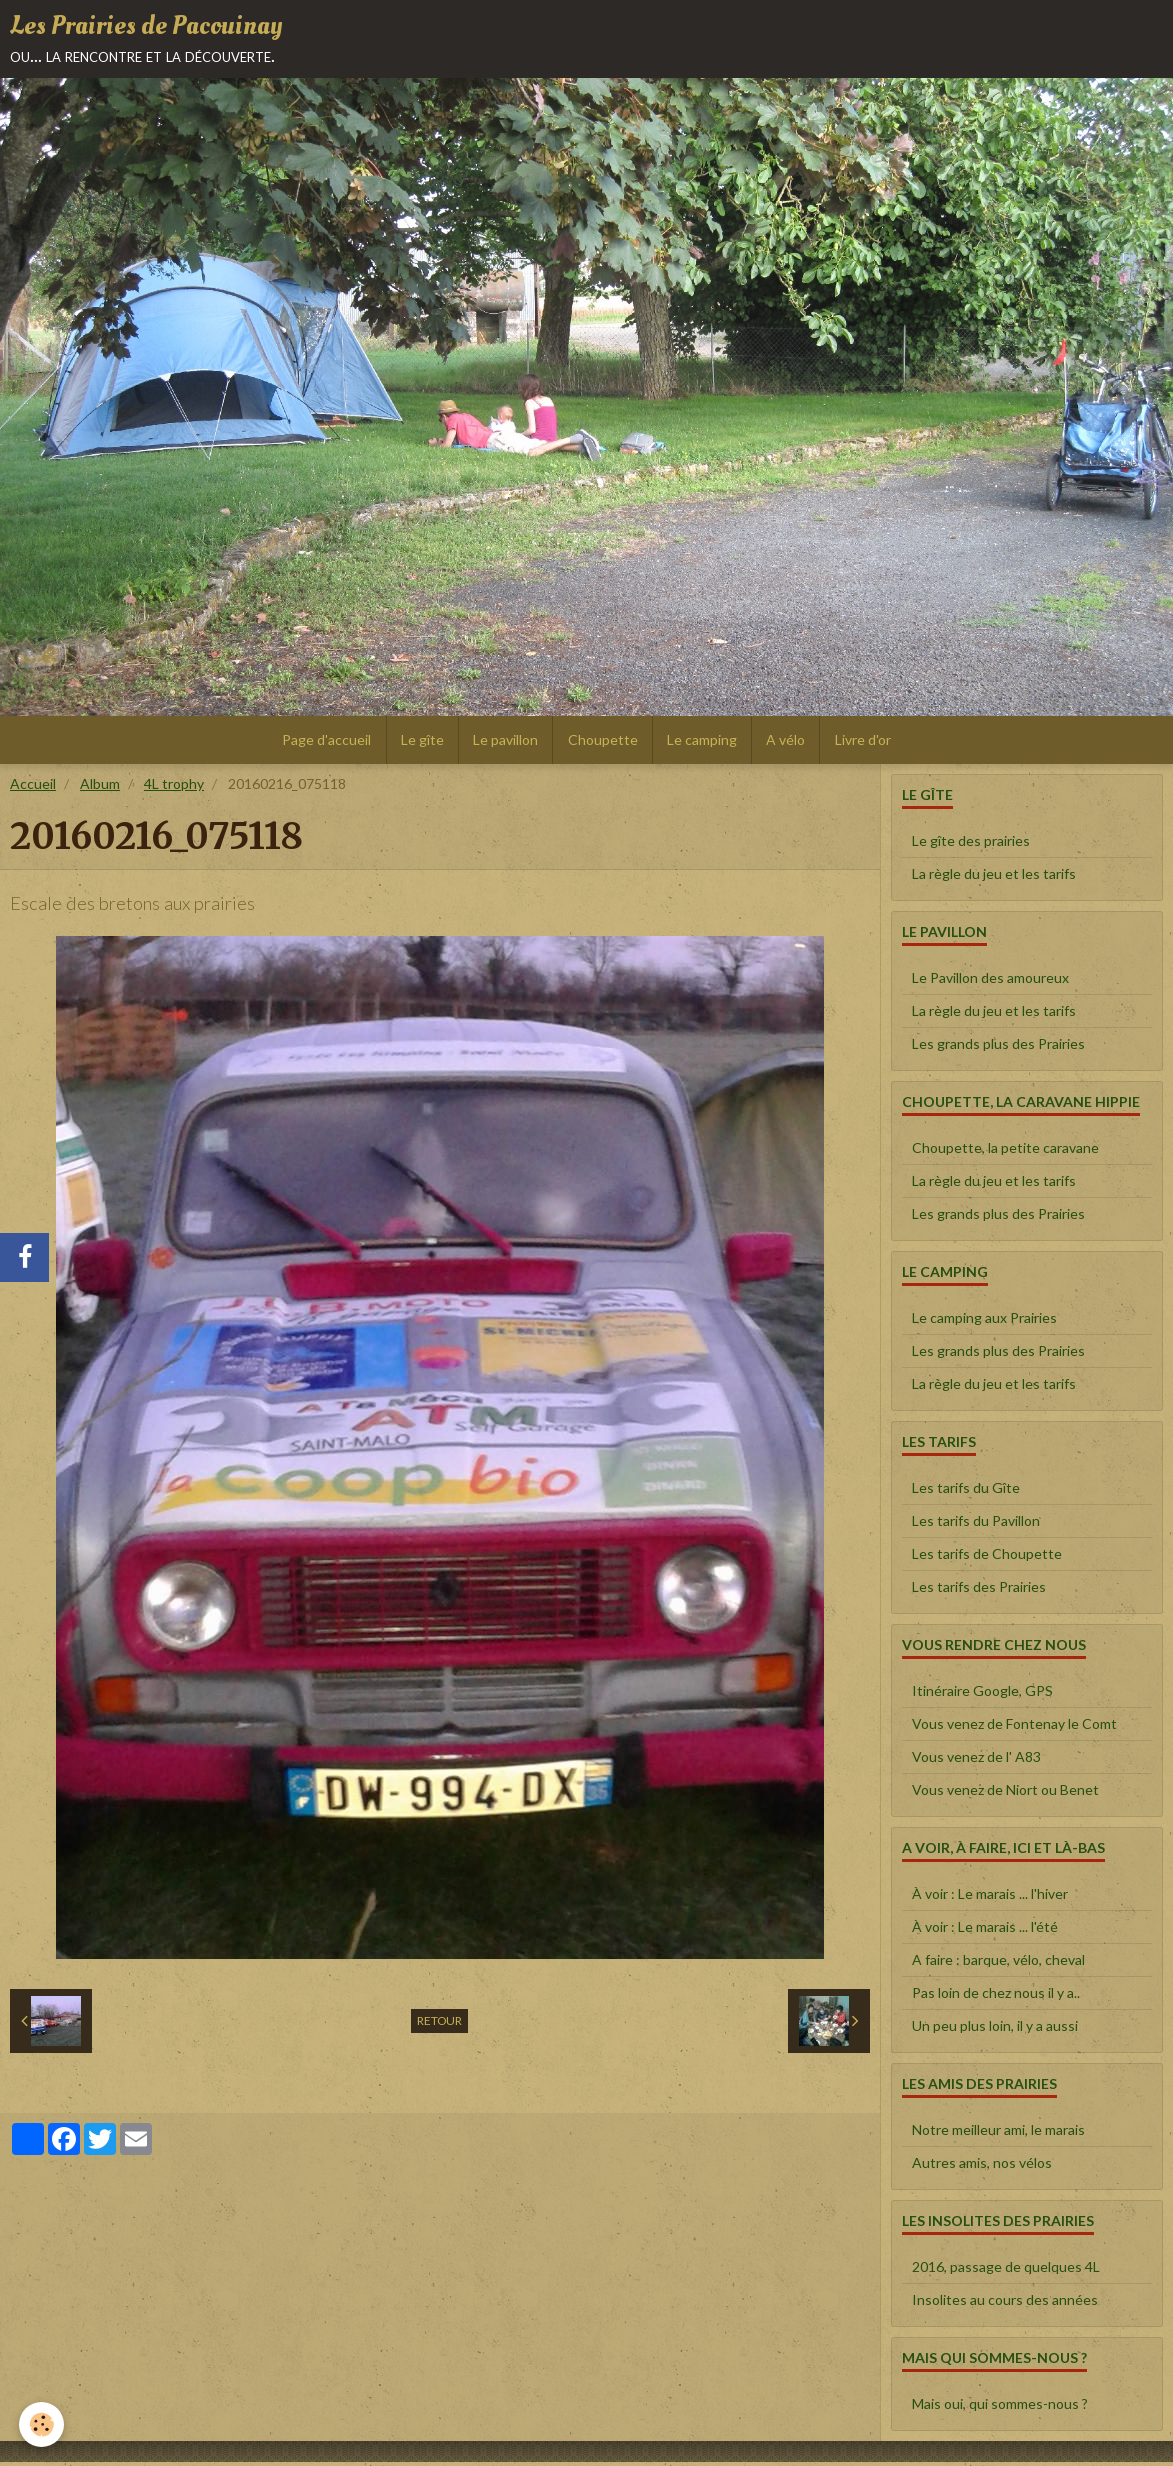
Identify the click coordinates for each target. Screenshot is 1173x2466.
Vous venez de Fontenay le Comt (1014, 1727)
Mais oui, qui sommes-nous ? (1000, 2407)
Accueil (33, 787)
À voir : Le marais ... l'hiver (990, 1897)
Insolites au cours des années (1005, 2303)
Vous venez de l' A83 (976, 1760)
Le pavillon (504, 742)
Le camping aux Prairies (984, 1321)
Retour (439, 2024)
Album (100, 787)
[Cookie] (42, 2424)
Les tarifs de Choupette (987, 1557)
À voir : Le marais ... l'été (985, 1930)
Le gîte (419, 742)
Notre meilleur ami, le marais (998, 2133)
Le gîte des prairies (971, 844)
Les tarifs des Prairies (979, 1590)
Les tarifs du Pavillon (976, 1524)
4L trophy (174, 787)
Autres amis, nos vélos (982, 2166)
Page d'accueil (322, 742)
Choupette (603, 742)
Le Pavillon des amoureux (990, 981)
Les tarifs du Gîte (966, 1491)
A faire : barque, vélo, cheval (998, 1963)
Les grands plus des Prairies (998, 1047)
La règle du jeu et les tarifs (994, 877)
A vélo (789, 742)
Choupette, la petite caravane (1005, 1151)
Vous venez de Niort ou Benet (1005, 1793)
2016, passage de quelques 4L (1006, 2270)
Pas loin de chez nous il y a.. (996, 1996)
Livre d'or (868, 742)
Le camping (704, 742)
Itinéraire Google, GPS (982, 1694)
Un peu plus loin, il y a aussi (995, 2029)
